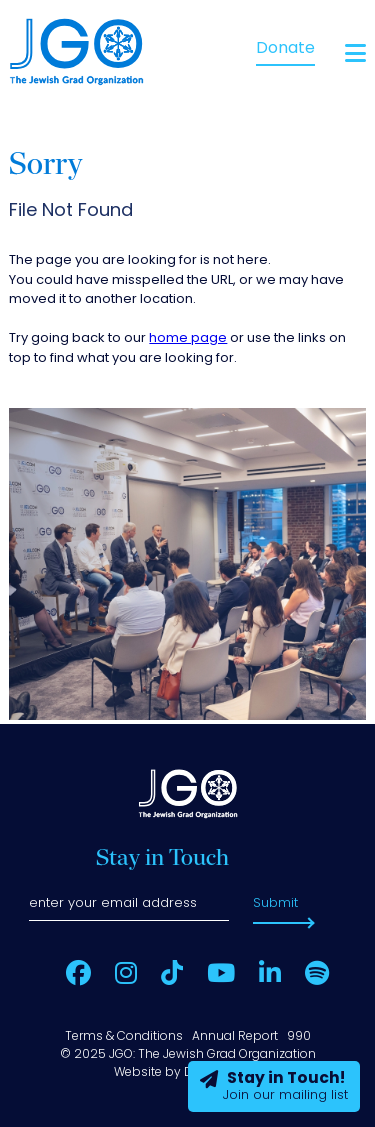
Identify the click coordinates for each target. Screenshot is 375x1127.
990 (299, 1037)
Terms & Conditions (124, 1037)
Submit (275, 903)
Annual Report (235, 1037)
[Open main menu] (355, 53)
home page (188, 338)
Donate (285, 49)
